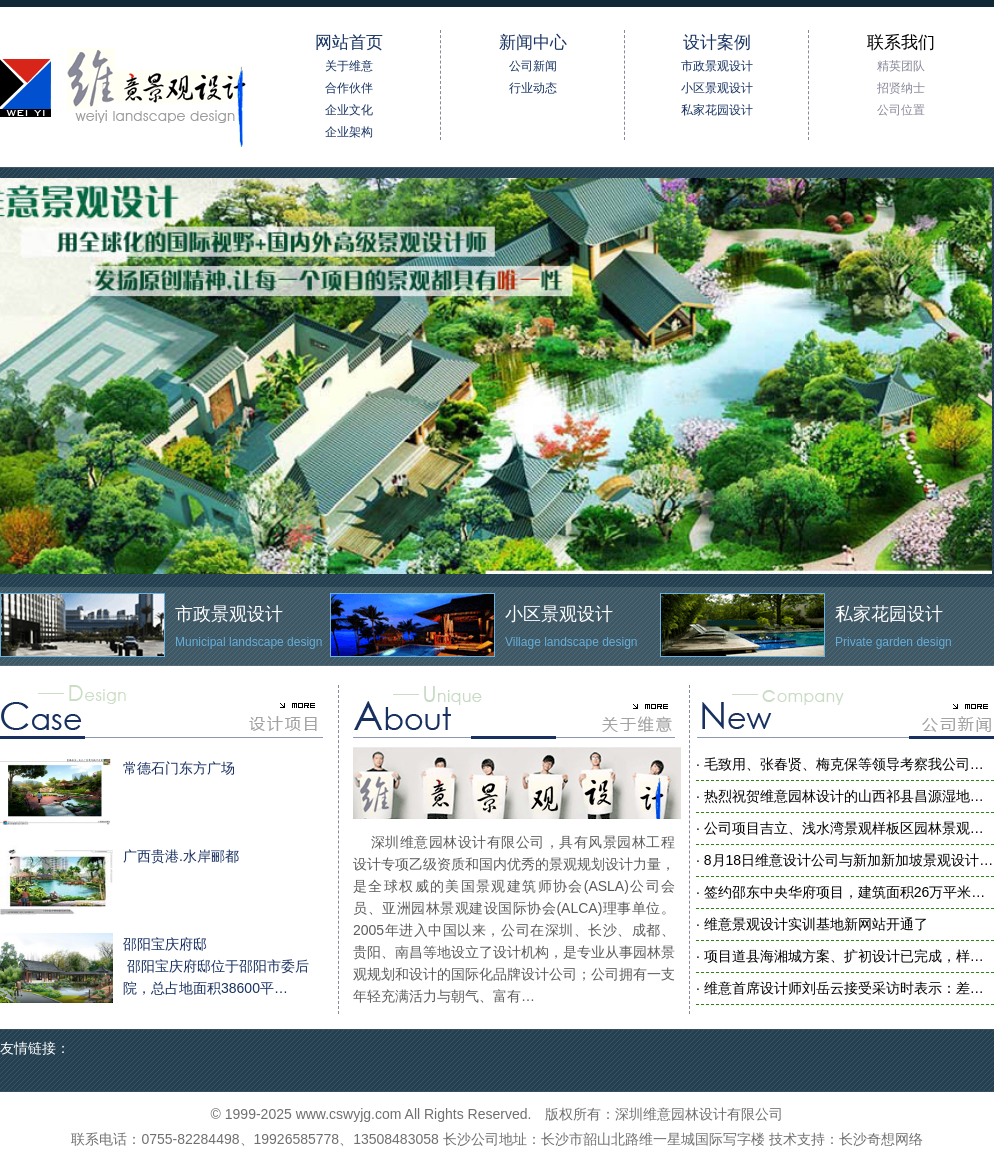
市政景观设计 (717, 66)
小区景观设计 (717, 88)
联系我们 (901, 42)
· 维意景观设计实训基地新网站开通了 (812, 924)
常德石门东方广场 (117, 792)
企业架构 (349, 132)
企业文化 (349, 110)
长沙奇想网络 (881, 1139)
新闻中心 (533, 42)
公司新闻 (533, 66)
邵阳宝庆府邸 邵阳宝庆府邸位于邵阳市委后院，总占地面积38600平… (154, 968)
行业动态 (533, 88)
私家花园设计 (717, 110)
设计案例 (717, 42)
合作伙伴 (349, 88)
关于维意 (349, 66)
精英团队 (901, 66)
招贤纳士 (901, 88)
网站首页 (349, 42)
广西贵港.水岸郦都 (119, 880)
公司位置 (901, 110)
